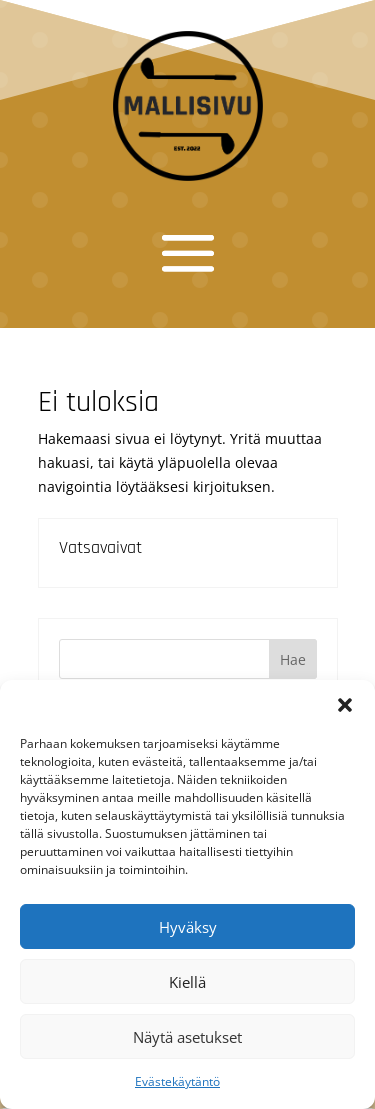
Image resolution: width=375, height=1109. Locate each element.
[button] (345, 705)
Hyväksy (188, 927)
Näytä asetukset (187, 1037)
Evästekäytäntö (177, 1081)
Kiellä (187, 982)
